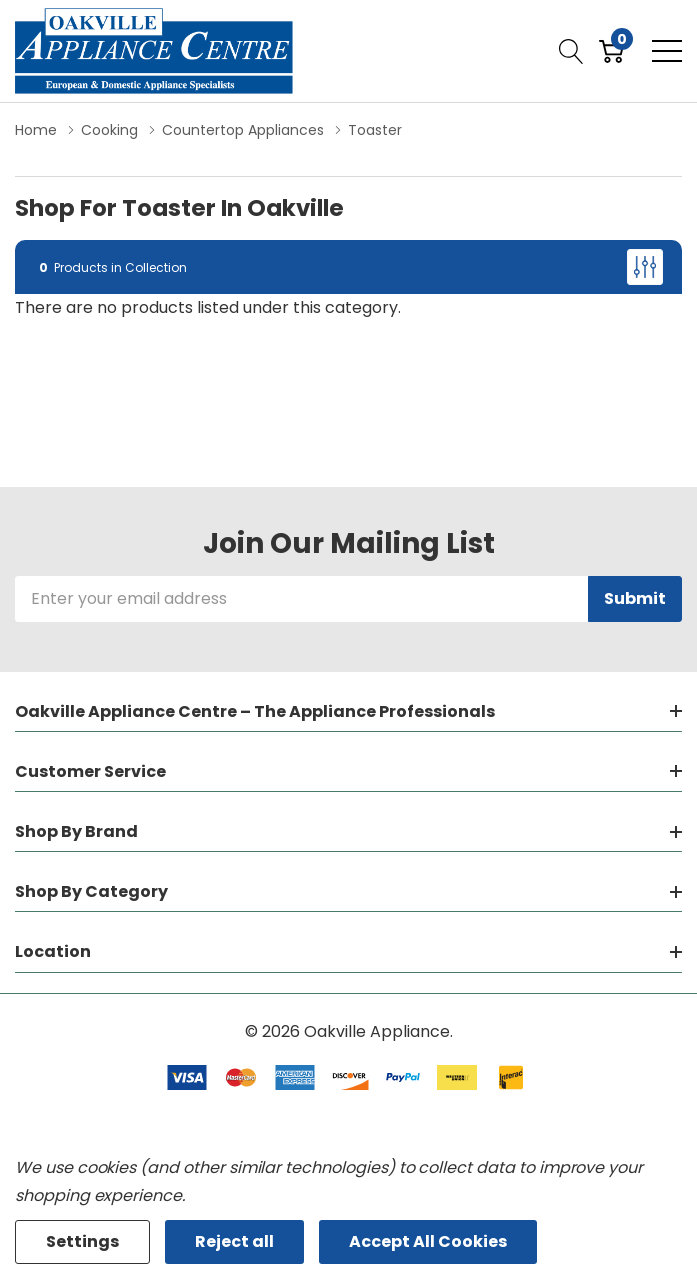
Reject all (234, 1241)
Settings (82, 1241)
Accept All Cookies (428, 1241)
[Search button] (571, 51)
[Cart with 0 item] (611, 51)
